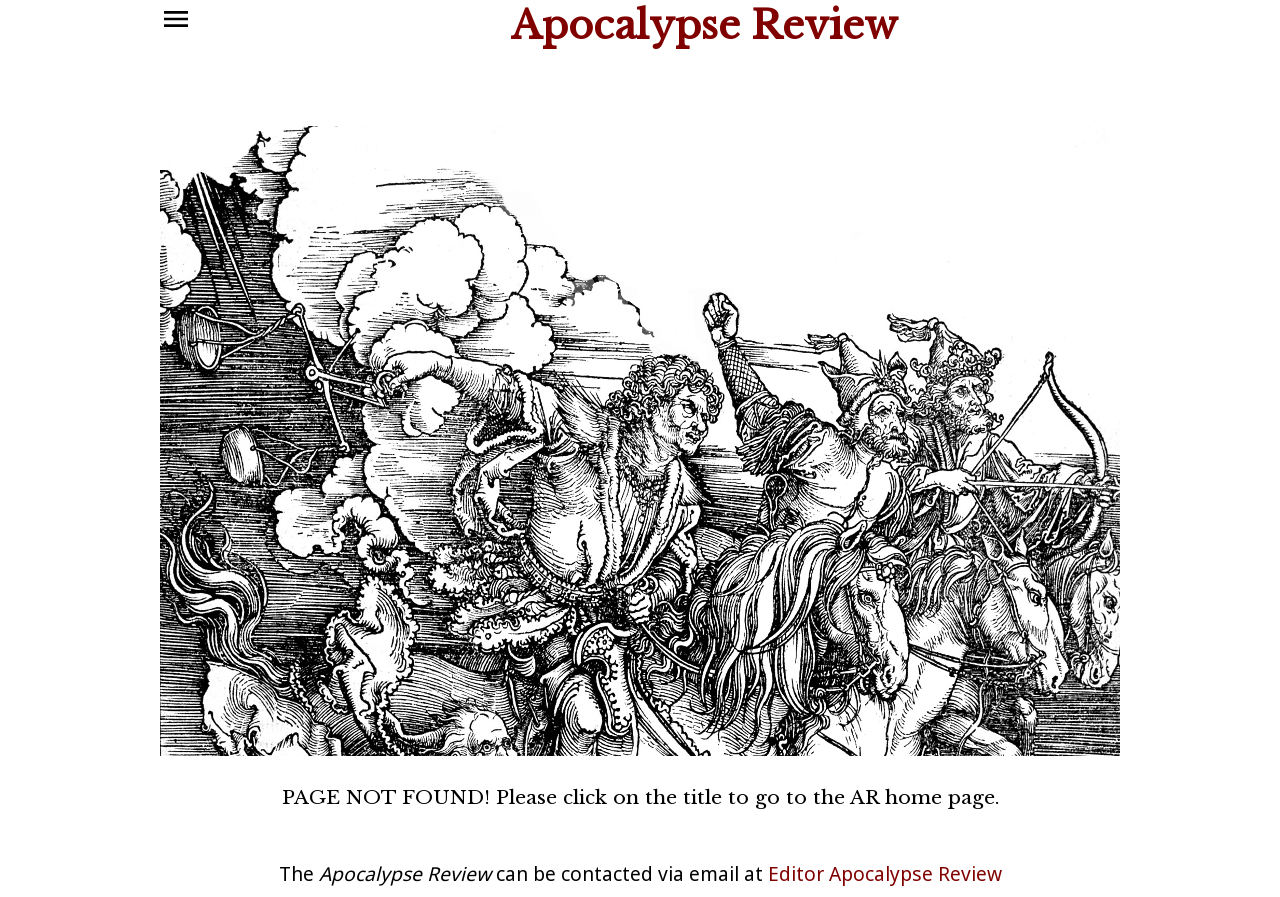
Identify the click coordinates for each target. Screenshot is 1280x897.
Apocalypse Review (704, 25)
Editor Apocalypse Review (885, 873)
